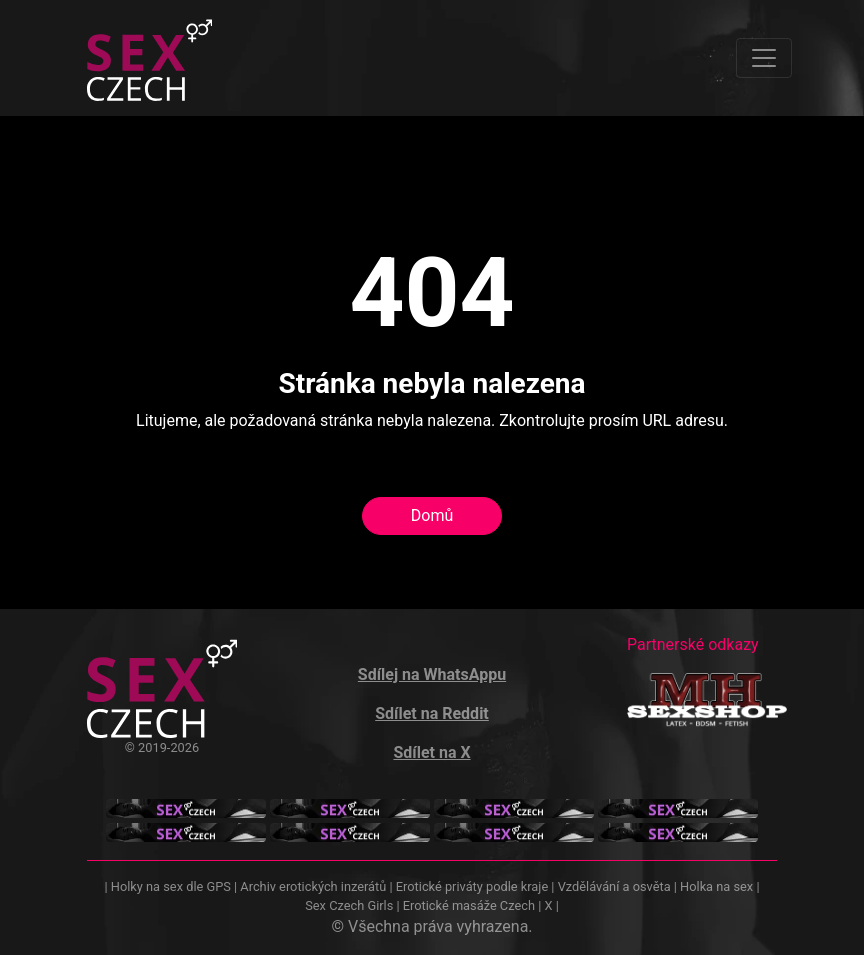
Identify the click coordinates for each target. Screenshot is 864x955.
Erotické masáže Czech (469, 905)
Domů (432, 515)
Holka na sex (716, 886)
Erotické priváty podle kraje (472, 886)
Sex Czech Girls (349, 905)
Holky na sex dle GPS (171, 886)
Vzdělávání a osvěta (614, 886)
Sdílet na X (431, 752)
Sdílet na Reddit (432, 713)
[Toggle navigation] (764, 58)
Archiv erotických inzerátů (313, 886)
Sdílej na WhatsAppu (432, 674)
